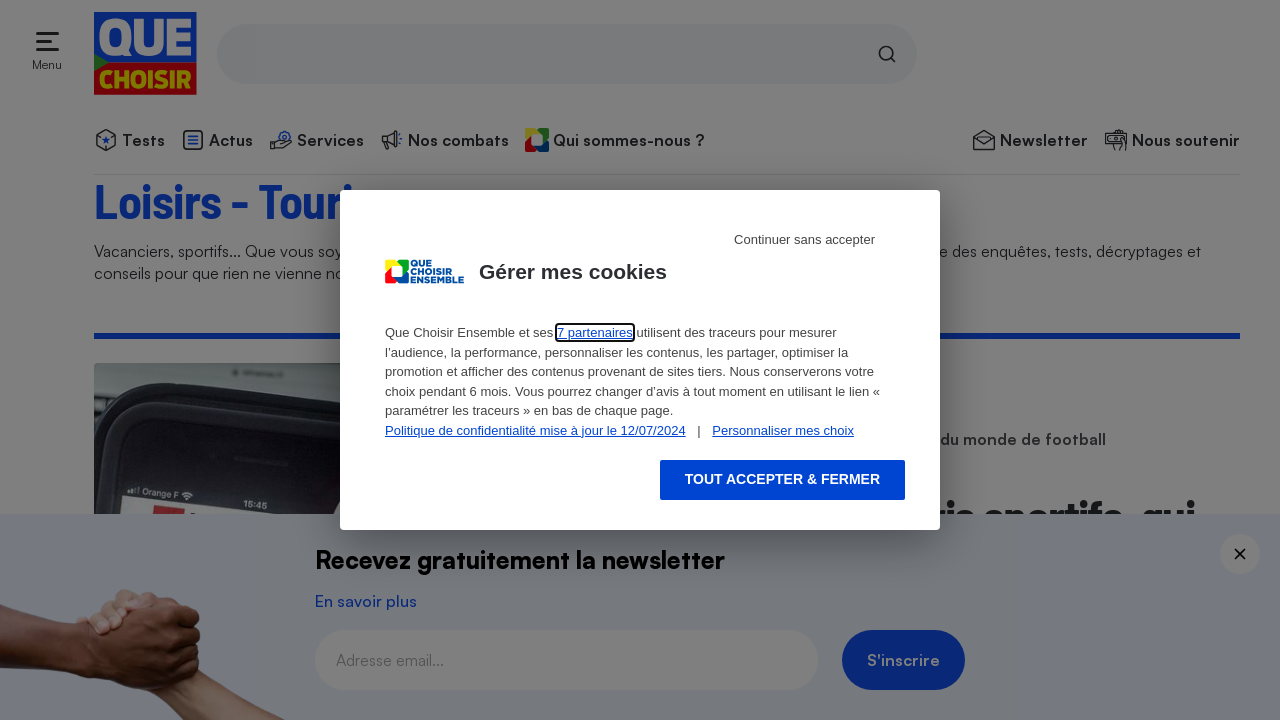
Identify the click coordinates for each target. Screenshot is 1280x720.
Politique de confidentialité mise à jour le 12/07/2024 (535, 430)
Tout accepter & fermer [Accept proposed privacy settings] (782, 479)
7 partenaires (595, 332)
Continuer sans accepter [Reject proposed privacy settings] (804, 239)
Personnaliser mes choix (783, 430)
